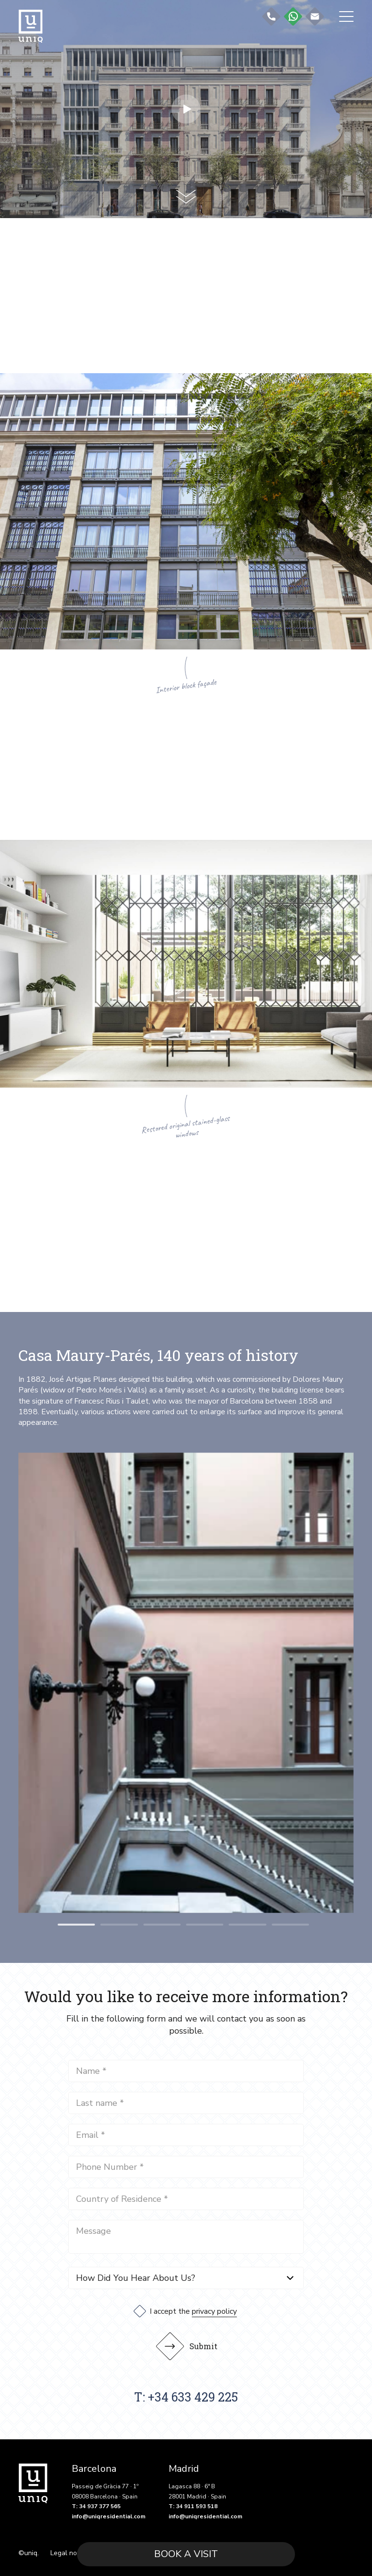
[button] (76, 1925)
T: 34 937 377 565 (96, 2504)
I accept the (193, 2309)
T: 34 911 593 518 (193, 2504)
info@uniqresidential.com (108, 2514)
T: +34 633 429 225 (186, 2395)
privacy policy (214, 2309)
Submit (191, 2344)
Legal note (66, 2551)
